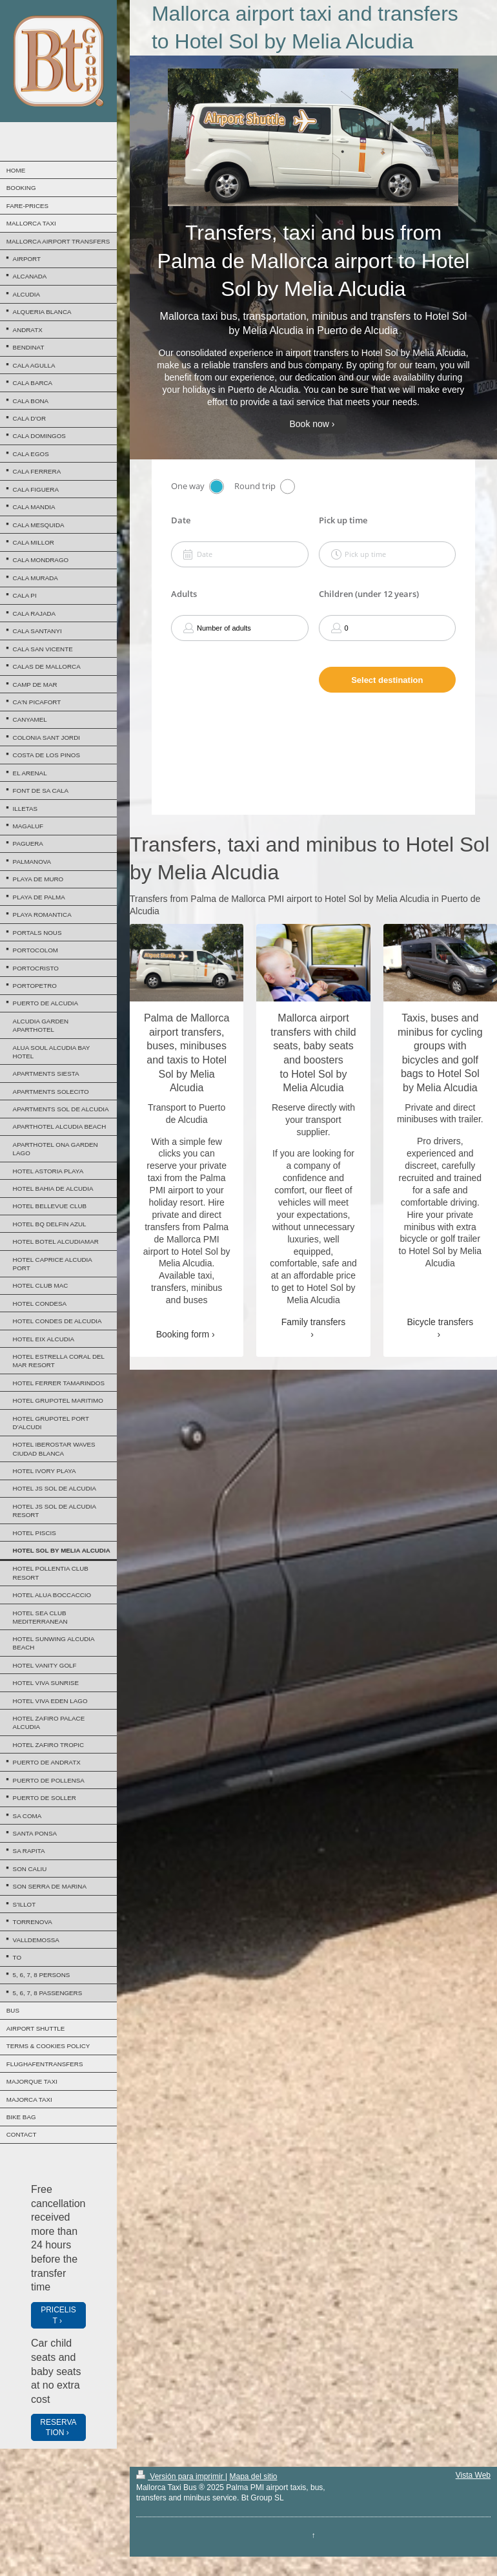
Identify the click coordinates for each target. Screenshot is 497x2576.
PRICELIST (58, 2315)
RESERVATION (58, 2427)
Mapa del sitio (253, 2476)
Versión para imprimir (180, 2476)
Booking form (182, 1334)
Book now (309, 424)
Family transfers (313, 1322)
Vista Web (473, 2475)
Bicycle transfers (440, 1322)
